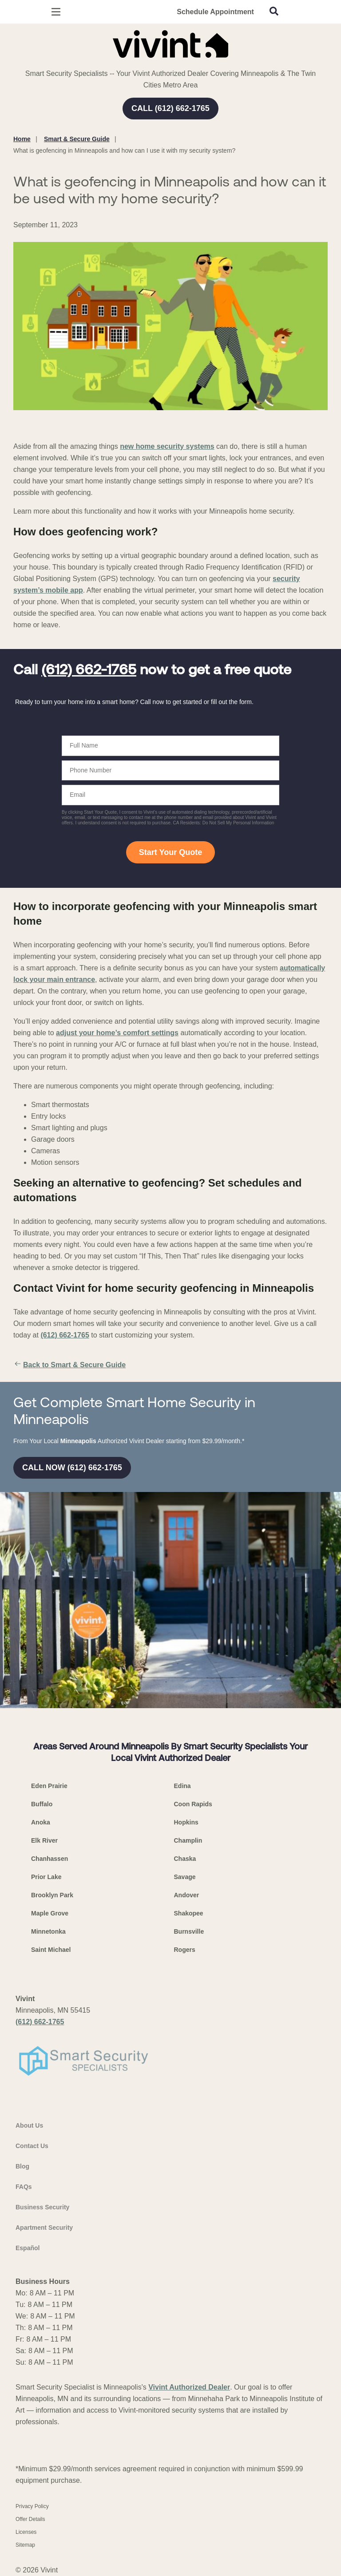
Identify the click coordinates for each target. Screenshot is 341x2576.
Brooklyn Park (52, 1895)
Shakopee (188, 1913)
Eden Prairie (49, 1785)
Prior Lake (46, 1876)
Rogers (184, 1949)
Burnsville (189, 1931)
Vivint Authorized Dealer (189, 2387)
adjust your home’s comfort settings (117, 1033)
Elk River (44, 1840)
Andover (186, 1895)
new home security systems (167, 446)
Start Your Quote (170, 852)
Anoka (40, 1822)
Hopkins (186, 1822)
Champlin (188, 1840)
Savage (185, 1876)
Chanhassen (49, 1858)
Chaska (185, 1858)
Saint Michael (51, 1949)
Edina (182, 1785)
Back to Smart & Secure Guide (69, 1365)
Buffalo (41, 1804)
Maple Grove (49, 1913)
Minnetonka (48, 1931)
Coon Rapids (193, 1804)
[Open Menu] (56, 12)
